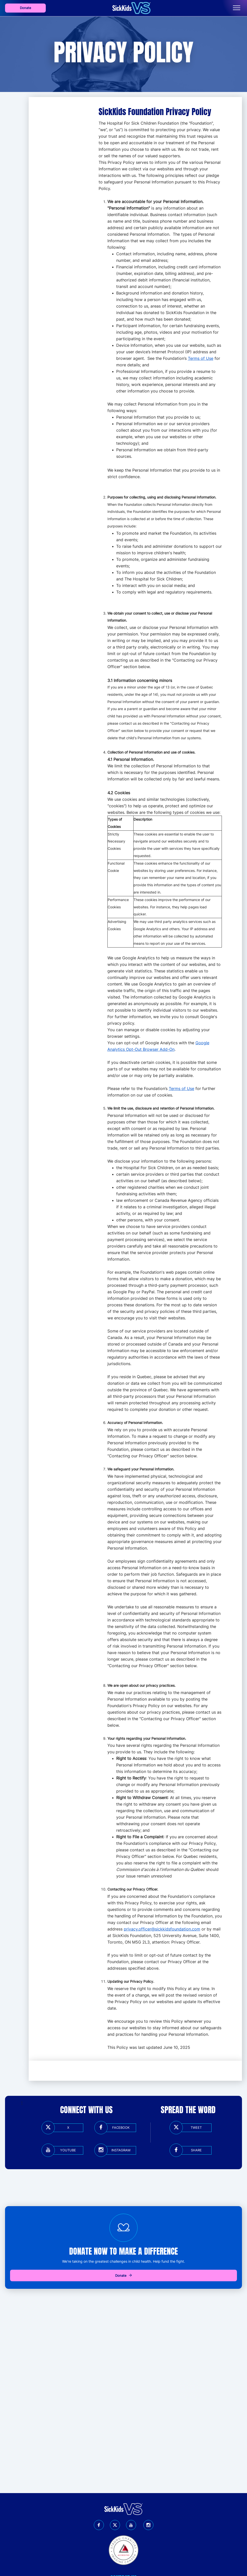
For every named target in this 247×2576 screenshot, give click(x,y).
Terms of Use (200, 358)
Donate (25, 8)
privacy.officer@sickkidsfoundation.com (162, 1928)
